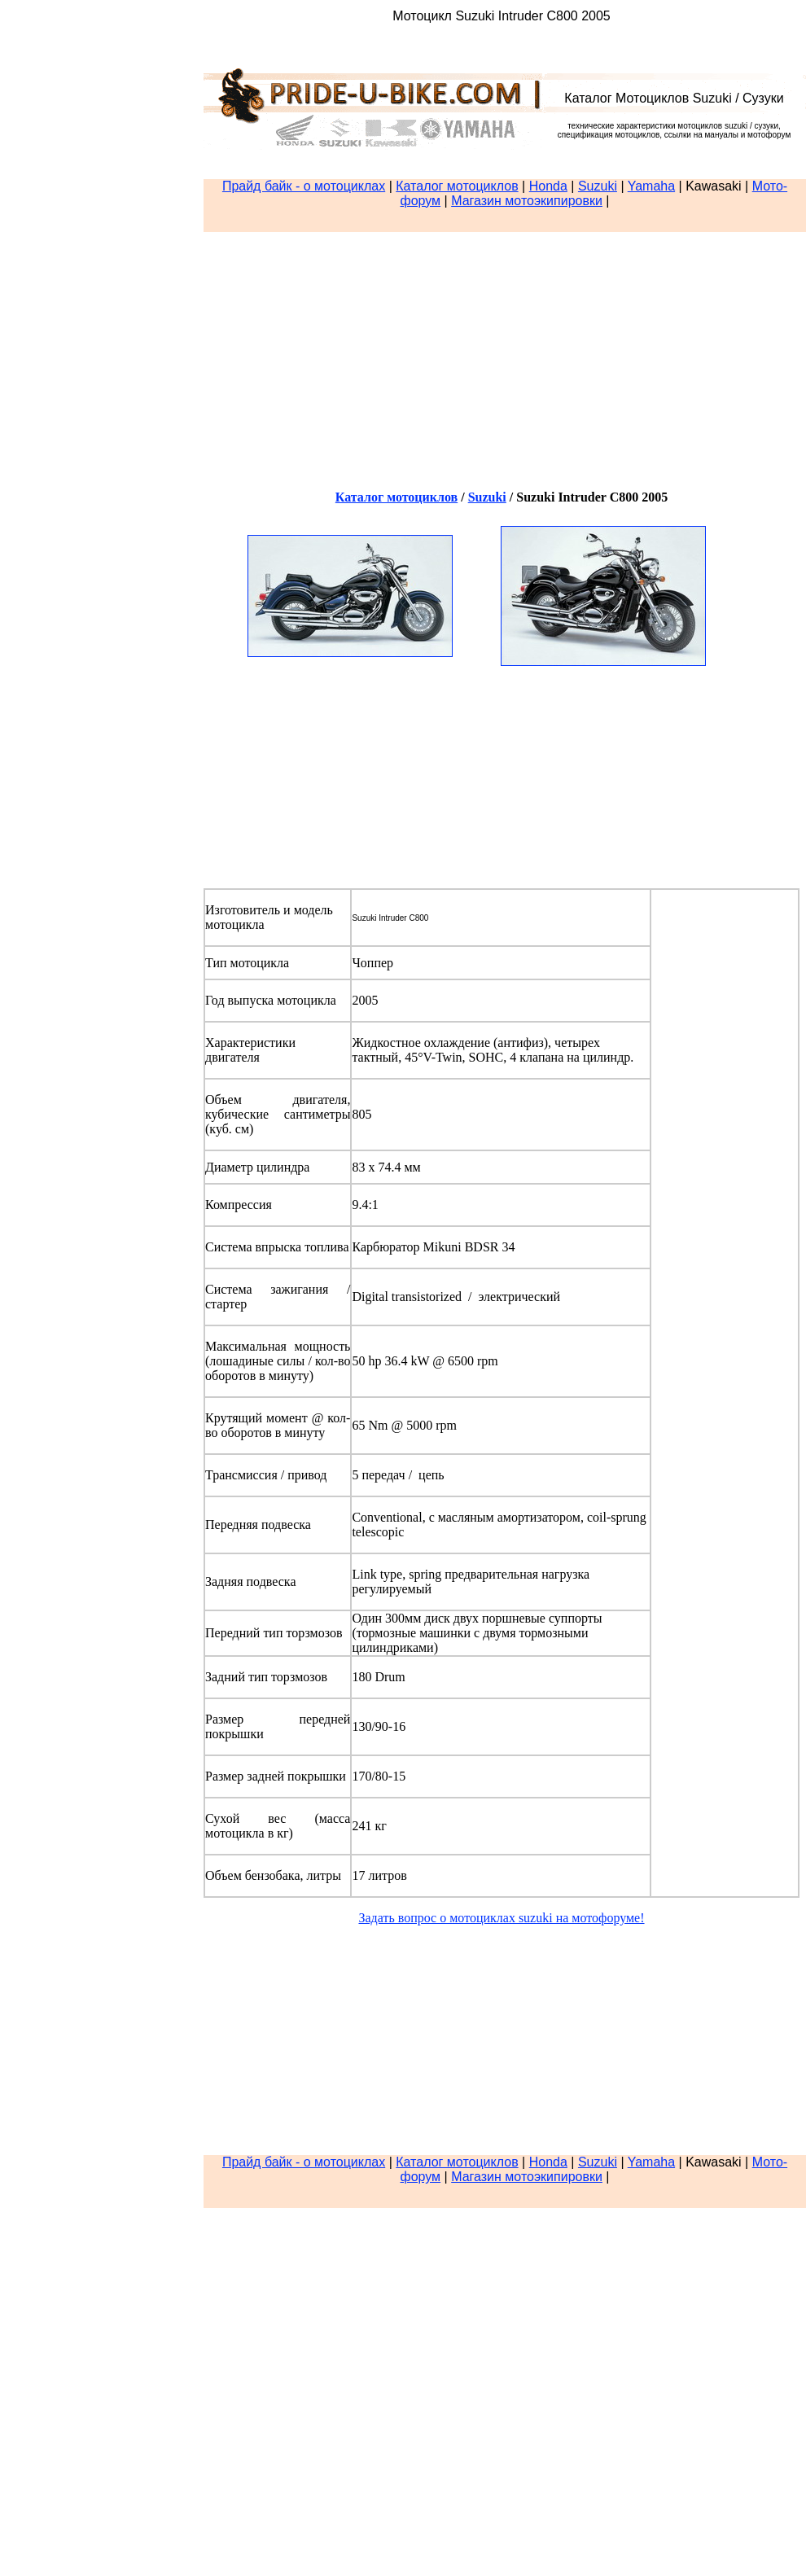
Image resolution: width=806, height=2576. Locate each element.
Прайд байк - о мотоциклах (303, 186)
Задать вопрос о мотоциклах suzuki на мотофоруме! (501, 1918)
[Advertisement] (501, 359)
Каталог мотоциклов (457, 186)
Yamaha (651, 186)
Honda (548, 186)
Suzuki (597, 186)
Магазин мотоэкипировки (526, 201)
